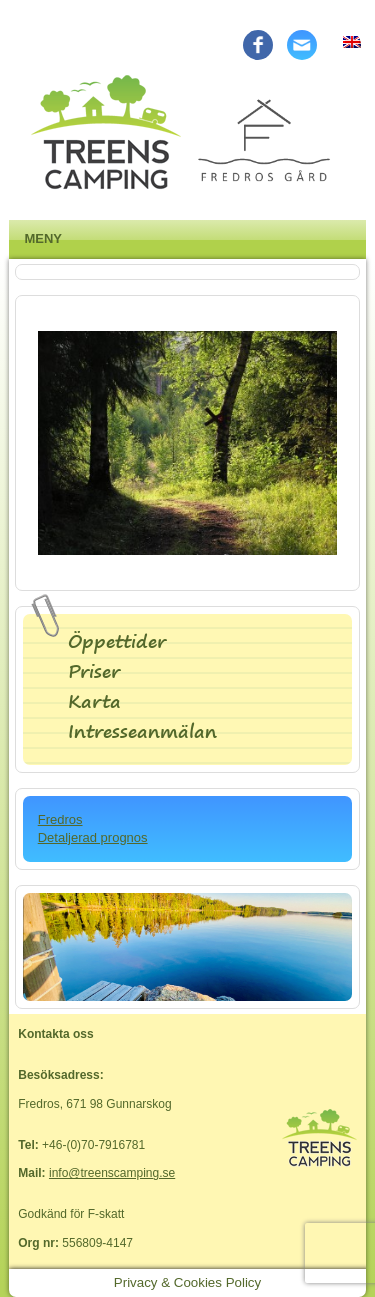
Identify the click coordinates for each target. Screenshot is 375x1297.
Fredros (60, 819)
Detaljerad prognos (93, 837)
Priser (94, 671)
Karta (94, 701)
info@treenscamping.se (112, 1173)
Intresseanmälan (142, 731)
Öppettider (117, 641)
